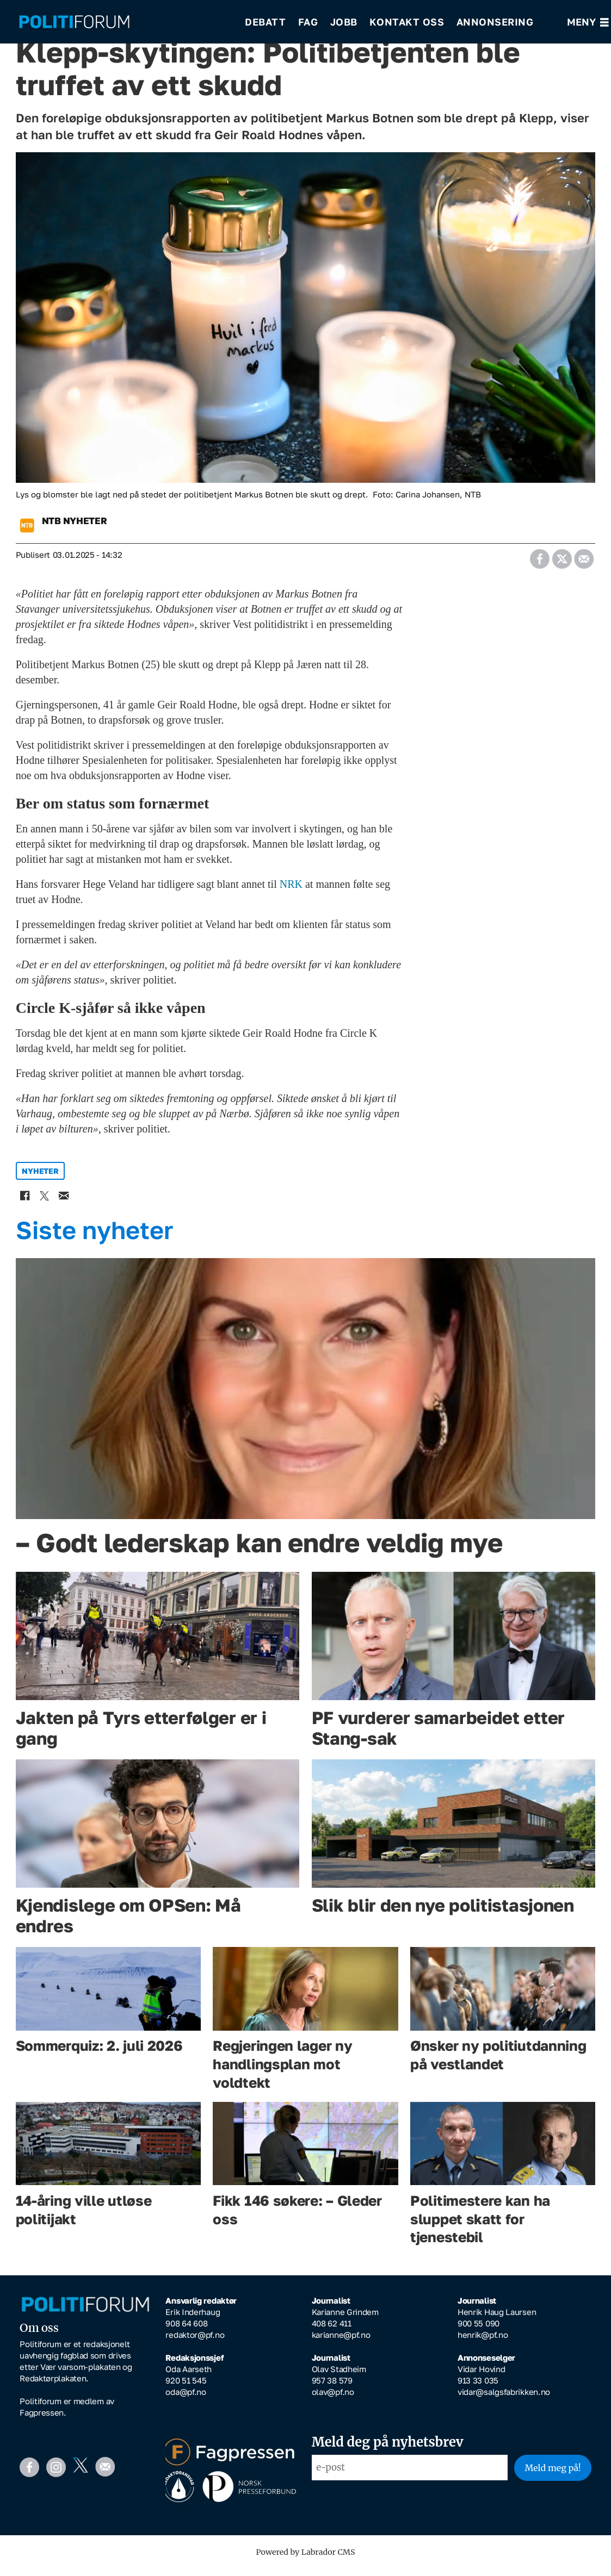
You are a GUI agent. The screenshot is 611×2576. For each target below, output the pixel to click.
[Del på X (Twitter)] (561, 563)
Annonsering (495, 22)
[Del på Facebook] (540, 563)
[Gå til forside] (124, 22)
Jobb (343, 22)
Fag (308, 22)
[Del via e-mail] (584, 563)
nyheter (40, 1178)
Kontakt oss (407, 22)
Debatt (265, 22)
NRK (291, 892)
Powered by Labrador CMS (305, 2560)
